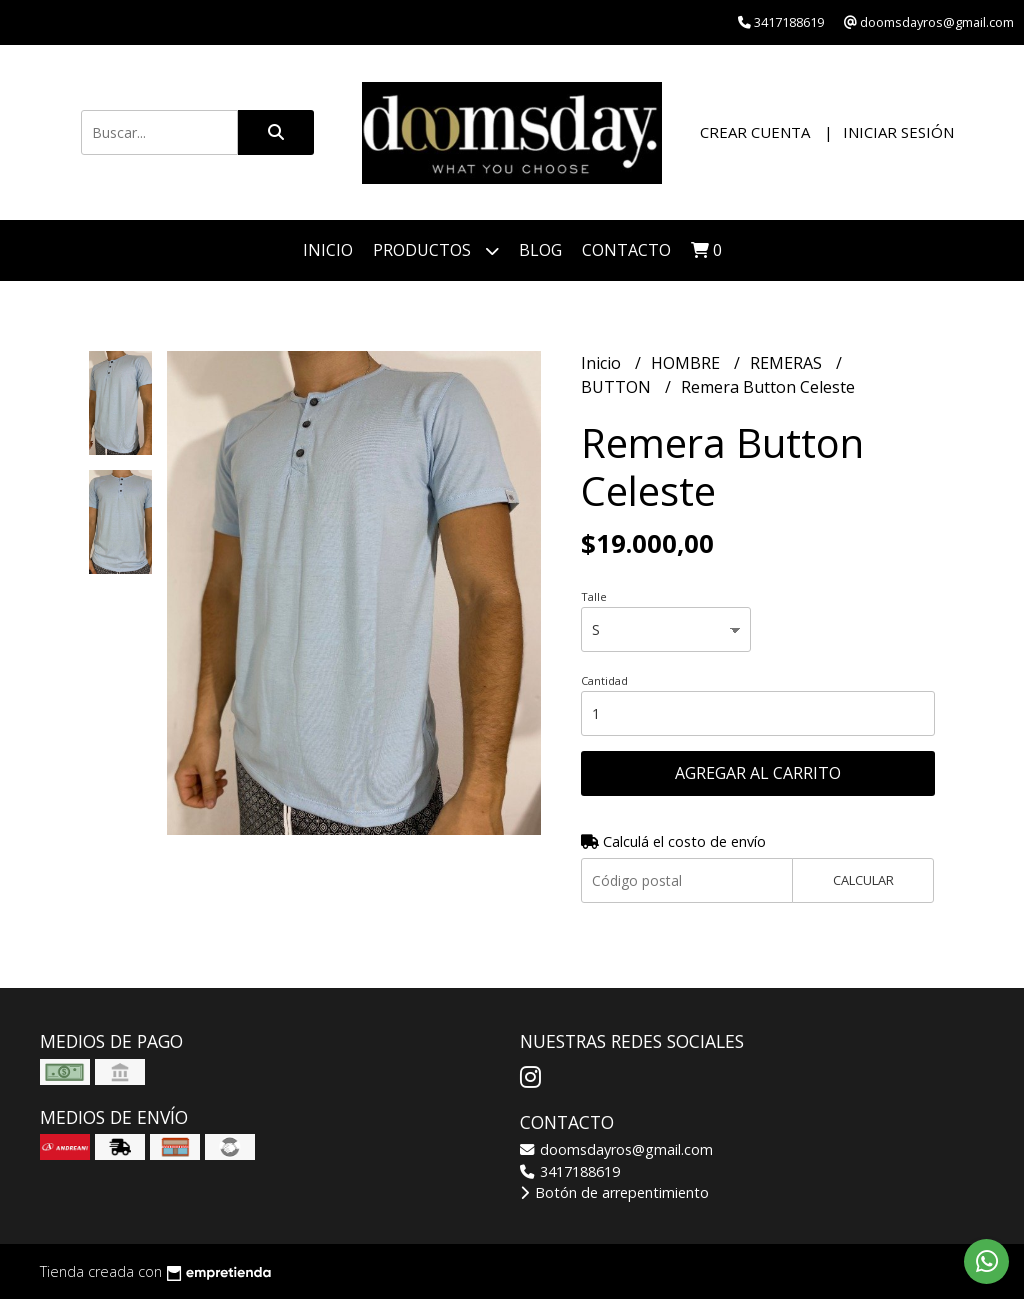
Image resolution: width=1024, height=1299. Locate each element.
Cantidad (604, 680)
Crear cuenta (755, 132)
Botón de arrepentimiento (614, 1192)
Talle (594, 596)
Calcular (863, 880)
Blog (540, 250)
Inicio (328, 250)
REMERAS (788, 363)
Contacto (626, 250)
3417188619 (570, 1171)
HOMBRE (687, 363)
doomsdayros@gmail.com (616, 1149)
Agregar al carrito (758, 773)
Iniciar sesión (898, 132)
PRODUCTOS (436, 250)
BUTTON (618, 387)
